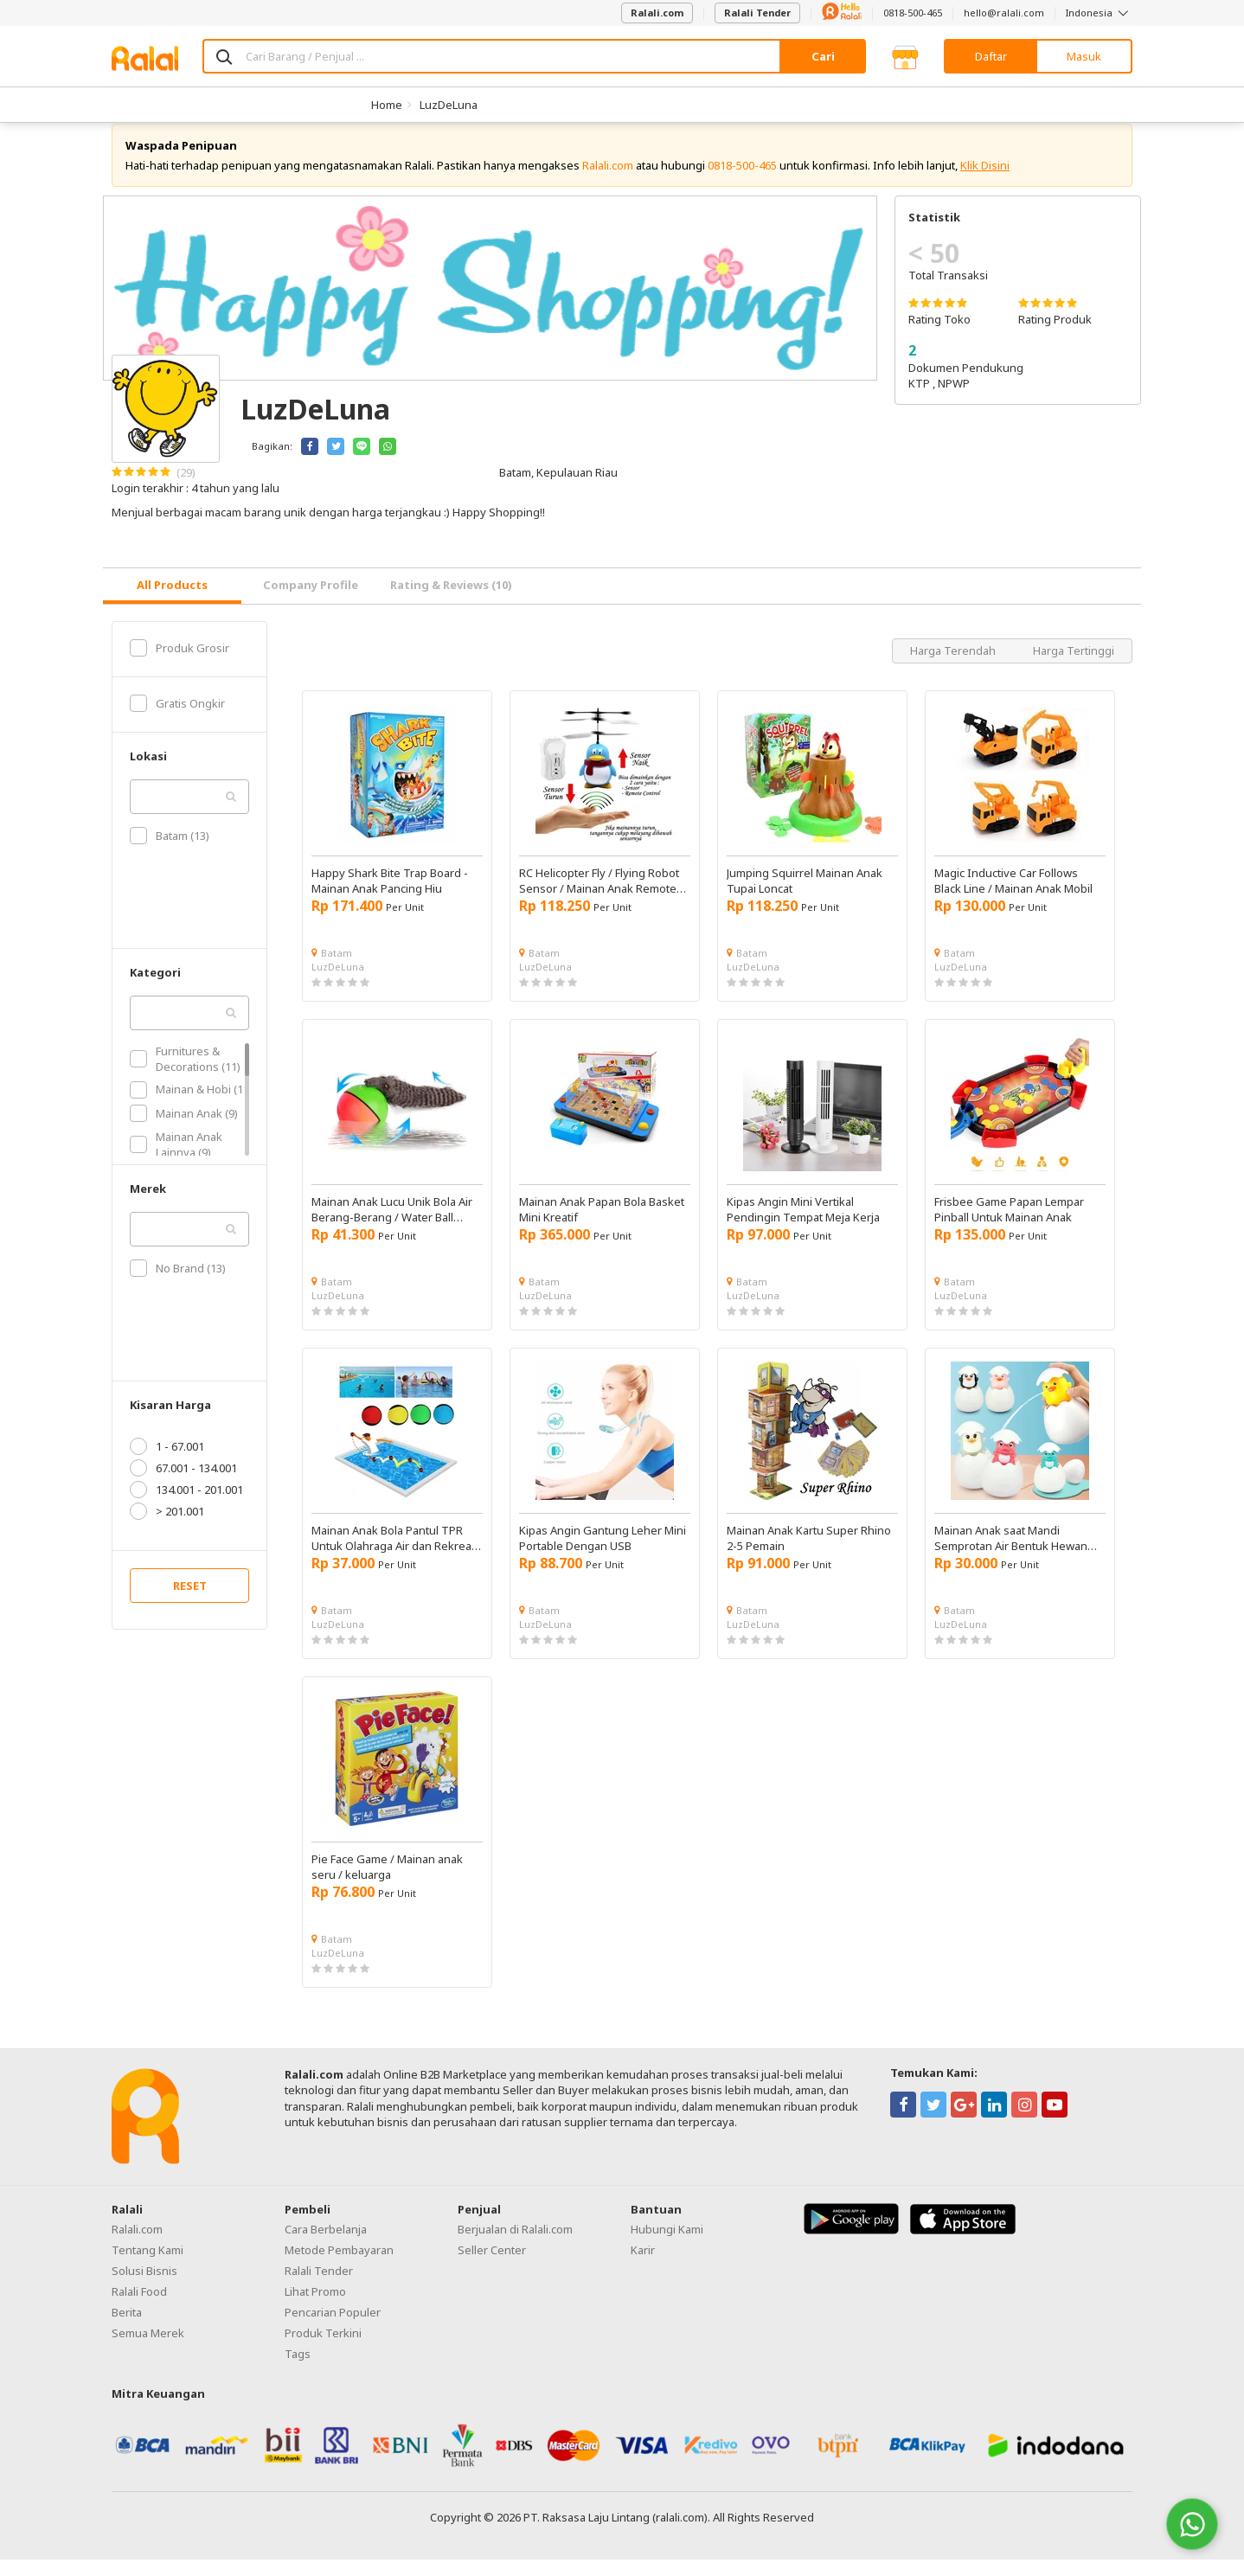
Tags (298, 2370)
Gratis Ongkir (177, 719)
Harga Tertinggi (1073, 667)
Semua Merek (148, 2349)
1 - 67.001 (167, 1462)
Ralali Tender (757, 12)
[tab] (172, 602)
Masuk (1084, 56)
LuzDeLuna (449, 104)
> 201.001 (167, 1527)
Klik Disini (985, 181)
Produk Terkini (323, 2349)
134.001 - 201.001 (186, 1506)
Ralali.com (657, 12)
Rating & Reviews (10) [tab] (451, 601)
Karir (643, 2266)
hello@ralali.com (1004, 12)
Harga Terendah (954, 667)
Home (386, 104)
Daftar (991, 56)
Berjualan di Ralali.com (515, 2245)
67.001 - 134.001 (183, 1484)
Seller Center (492, 2266)
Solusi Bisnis (144, 2287)
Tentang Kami (147, 2266)
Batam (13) (169, 852)
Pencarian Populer (333, 2328)
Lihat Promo (315, 2308)
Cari (823, 56)
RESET (190, 1602)
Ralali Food (139, 2308)
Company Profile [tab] (310, 601)
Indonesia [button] (1099, 12)
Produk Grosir (179, 664)
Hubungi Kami (667, 2245)
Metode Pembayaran (339, 2266)
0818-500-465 (912, 12)
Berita (127, 2328)
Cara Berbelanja (326, 2245)
